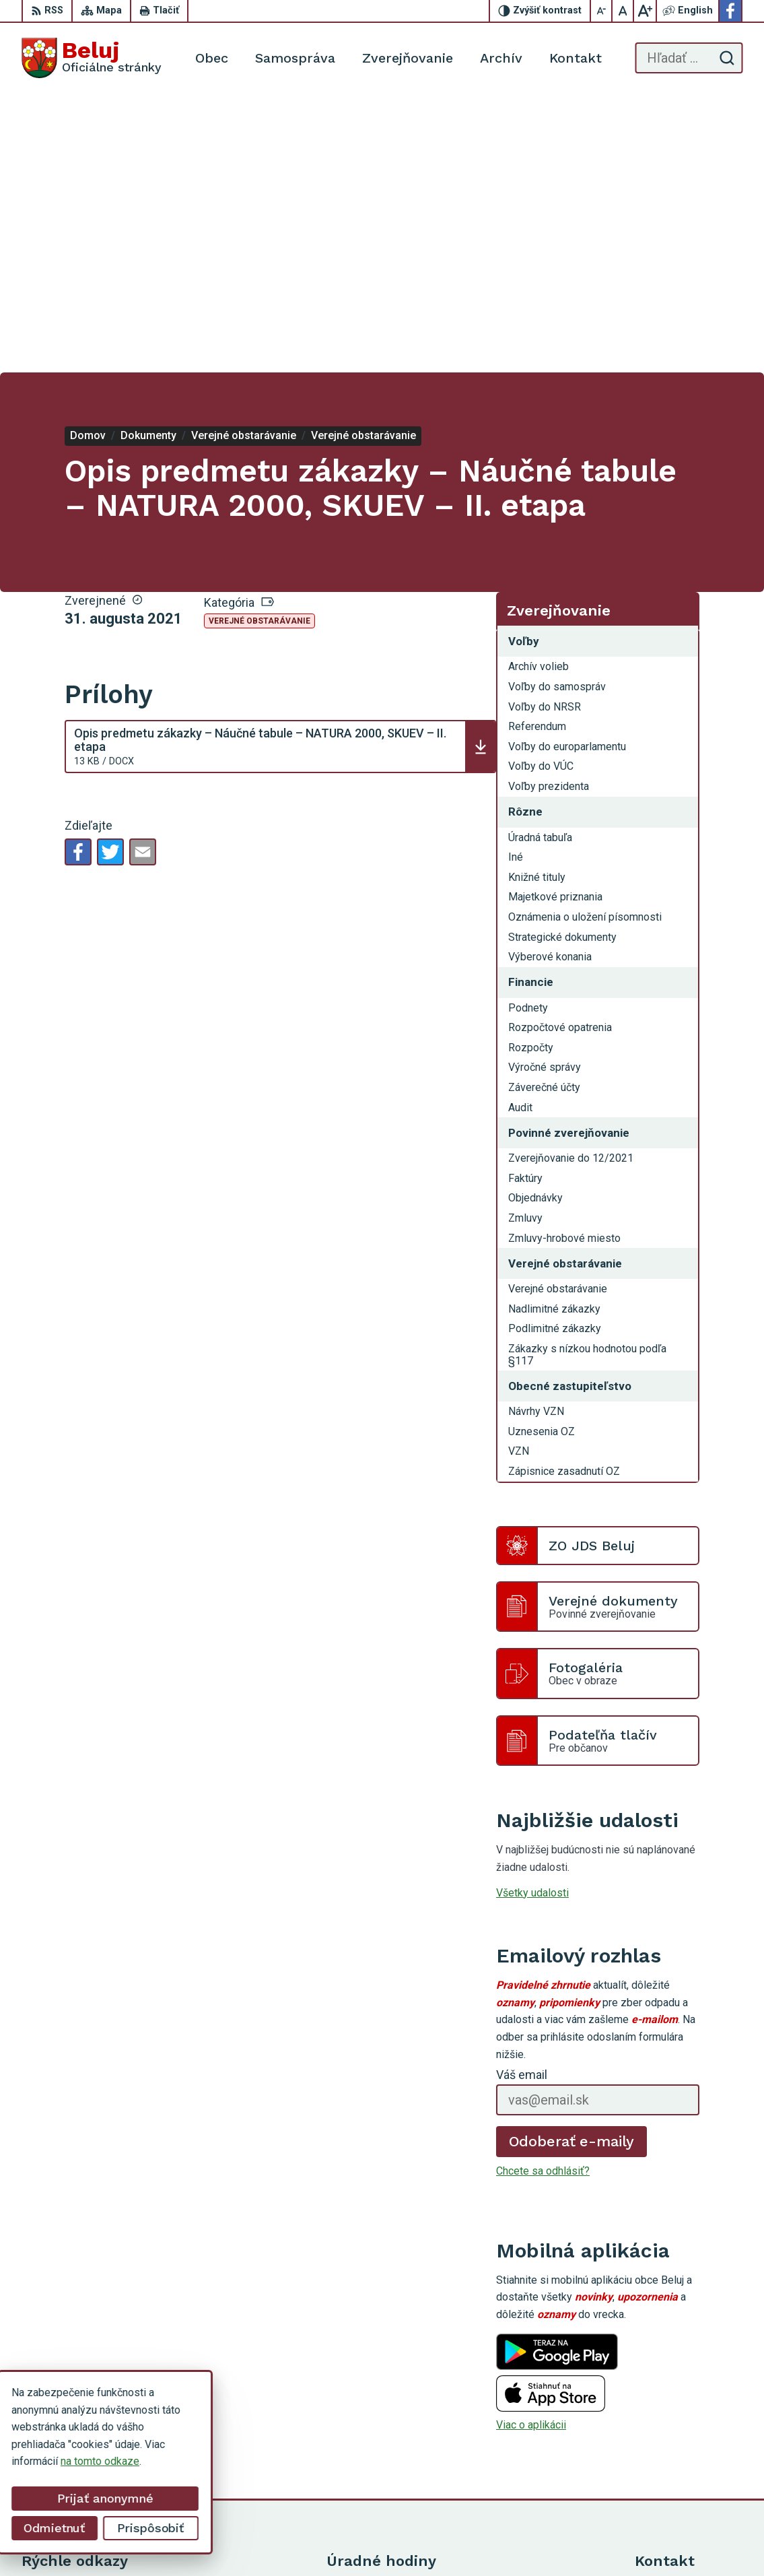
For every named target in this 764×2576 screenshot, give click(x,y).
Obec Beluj (502, 2540)
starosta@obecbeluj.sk (688, 2425)
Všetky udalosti (532, 1614)
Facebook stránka (676, 2440)
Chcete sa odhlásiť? (543, 1892)
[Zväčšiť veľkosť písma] (645, 11)
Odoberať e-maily (572, 1862)
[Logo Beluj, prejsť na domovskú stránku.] (92, 58)
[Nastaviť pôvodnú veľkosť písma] (623, 11)
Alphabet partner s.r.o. (335, 2540)
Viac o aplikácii (531, 2146)
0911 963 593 (668, 2395)
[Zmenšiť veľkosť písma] (602, 11)
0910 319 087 (668, 2410)
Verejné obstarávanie (259, 343)
